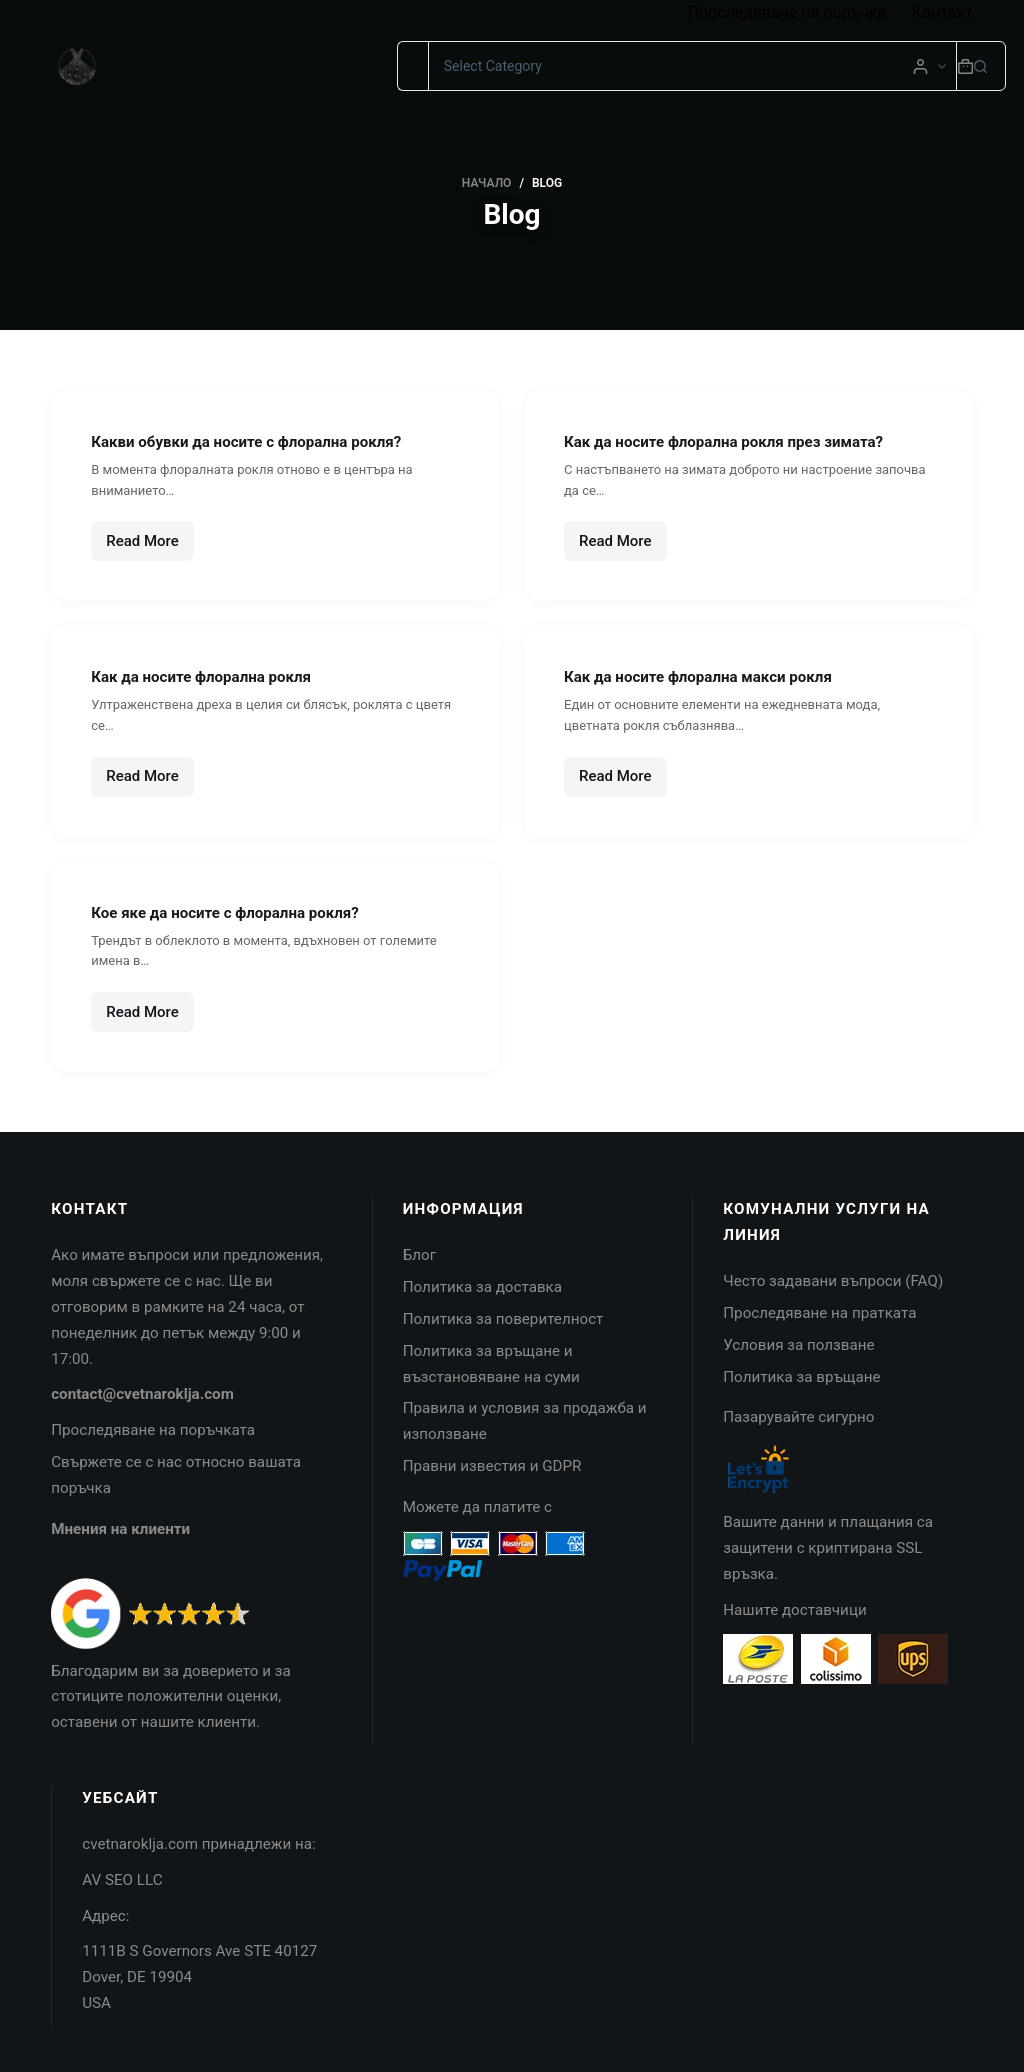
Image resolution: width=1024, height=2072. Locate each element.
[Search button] (981, 66)
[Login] (920, 66)
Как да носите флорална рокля (215, 676)
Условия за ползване (798, 1345)
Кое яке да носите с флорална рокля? (242, 912)
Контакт (942, 12)
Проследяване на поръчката (153, 1430)
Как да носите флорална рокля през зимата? (744, 441)
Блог (419, 1255)
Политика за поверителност (503, 1319)
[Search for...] (412, 66)
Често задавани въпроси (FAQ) (833, 1281)
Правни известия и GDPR (492, 1466)
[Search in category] (692, 66)
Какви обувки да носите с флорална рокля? (265, 441)
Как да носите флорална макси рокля (715, 676)
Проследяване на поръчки (787, 12)
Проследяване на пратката (819, 1313)
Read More (150, 546)
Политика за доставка (482, 1287)
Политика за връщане (801, 1377)
